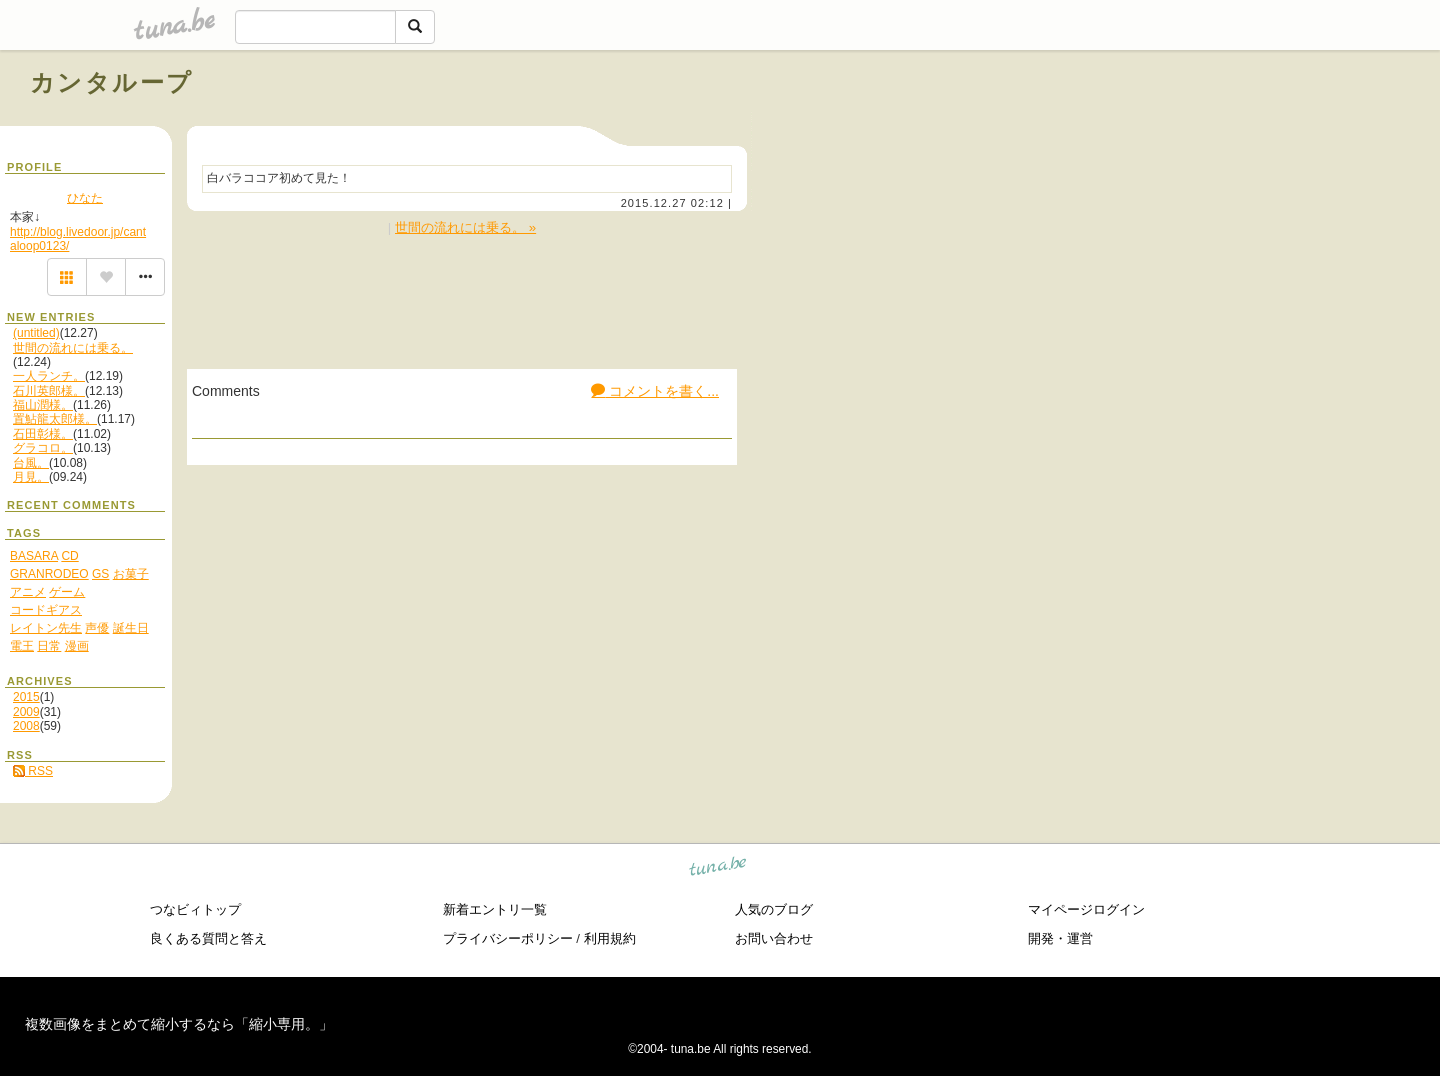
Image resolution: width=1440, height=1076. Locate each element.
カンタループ (111, 82)
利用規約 (610, 938)
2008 (26, 726)
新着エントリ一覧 (495, 909)
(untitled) (36, 333)
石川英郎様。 (49, 391)
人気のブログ (774, 909)
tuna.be (718, 869)
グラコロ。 (43, 448)
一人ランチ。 (49, 376)
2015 (26, 697)
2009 (26, 712)
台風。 (31, 463)
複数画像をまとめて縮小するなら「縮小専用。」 (179, 1024)
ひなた (85, 198)
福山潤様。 (43, 405)
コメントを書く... (655, 391)
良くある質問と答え (208, 938)
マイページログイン (1086, 909)
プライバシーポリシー (508, 938)
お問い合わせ (774, 938)
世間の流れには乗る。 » (465, 227)
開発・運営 (1060, 938)
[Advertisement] (1182, 128)
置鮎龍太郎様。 (55, 419)
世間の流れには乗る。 (73, 348)
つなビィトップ (195, 909)
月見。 (31, 477)
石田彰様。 (43, 434)
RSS (33, 771)
